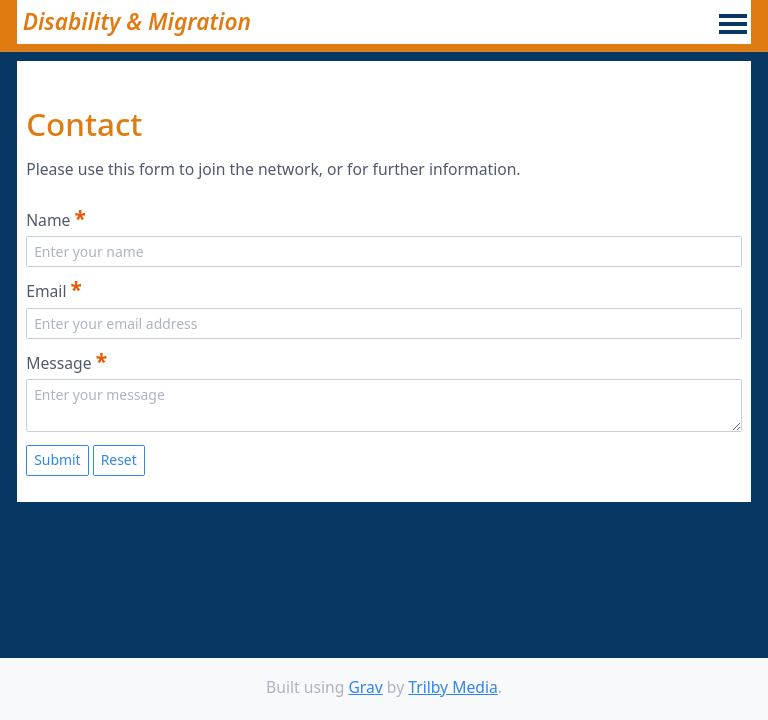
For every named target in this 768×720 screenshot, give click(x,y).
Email (54, 289)
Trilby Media (453, 687)
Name (56, 218)
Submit (57, 459)
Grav (365, 687)
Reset (119, 459)
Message (66, 361)
